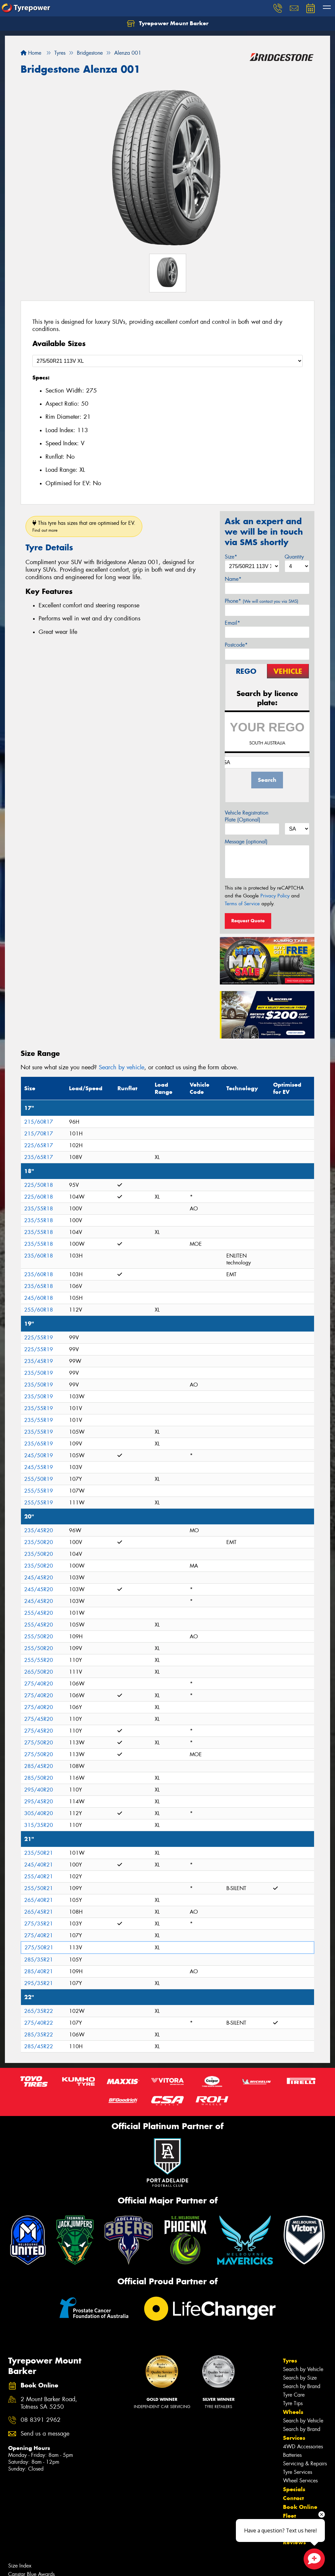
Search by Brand (301, 2386)
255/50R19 (38, 1479)
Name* (233, 579)
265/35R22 (38, 2011)
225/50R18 (38, 1185)
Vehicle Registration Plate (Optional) (246, 816)
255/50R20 (38, 1636)
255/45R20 (38, 1613)
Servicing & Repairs (305, 2463)
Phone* (261, 601)
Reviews (294, 2542)
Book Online (300, 2507)
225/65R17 (38, 1145)
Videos (292, 2533)
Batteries (292, 2455)
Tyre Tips (293, 2403)
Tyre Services (297, 2472)
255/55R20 (38, 1660)
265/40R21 (38, 1900)
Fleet (289, 2515)
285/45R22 (38, 2046)
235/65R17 (38, 1157)
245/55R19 (38, 1467)
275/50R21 (39, 1947)
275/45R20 (38, 1719)
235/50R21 (38, 1852)
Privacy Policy (275, 895)
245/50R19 (38, 1455)
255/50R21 (38, 1888)
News (291, 2524)
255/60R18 (38, 1309)
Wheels (293, 2412)
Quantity (294, 556)
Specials (294, 2489)
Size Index (19, 2565)
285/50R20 (38, 1778)
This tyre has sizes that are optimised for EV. (83, 526)
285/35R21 (38, 1959)
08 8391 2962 (41, 2420)
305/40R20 (38, 1813)
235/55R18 (38, 1208)
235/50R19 (38, 1373)
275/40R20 (38, 1683)
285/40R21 (38, 1971)
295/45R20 (38, 1801)
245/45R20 (38, 1577)
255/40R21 (38, 1876)
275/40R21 (38, 1935)
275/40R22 (38, 2022)
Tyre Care (294, 2394)
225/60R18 (38, 1196)
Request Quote (248, 921)
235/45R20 (38, 1530)
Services (294, 2437)
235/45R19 (38, 1361)
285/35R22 (38, 2034)
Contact (293, 2498)
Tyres (290, 2360)
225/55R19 (38, 1337)
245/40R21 (38, 1864)
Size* (231, 556)
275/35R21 (38, 1923)
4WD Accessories (303, 2446)
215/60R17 (38, 1121)
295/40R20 (38, 1789)
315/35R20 (38, 1825)
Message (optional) (246, 841)
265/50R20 (38, 1671)
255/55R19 (38, 1490)
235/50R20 (38, 1542)
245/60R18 (38, 1298)
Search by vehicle (121, 1067)
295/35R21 (38, 1983)
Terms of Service (242, 903)
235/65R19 (38, 1443)
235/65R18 (38, 1286)
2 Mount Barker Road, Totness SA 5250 (49, 2403)
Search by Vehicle (303, 2369)
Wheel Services (300, 2480)
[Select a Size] (167, 361)
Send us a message (45, 2434)
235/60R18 (38, 1255)
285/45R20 (38, 1766)
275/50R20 (38, 1742)
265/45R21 (38, 1911)
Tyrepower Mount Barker (167, 24)
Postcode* (236, 644)
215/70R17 (38, 1133)
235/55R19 (38, 1408)
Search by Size (300, 2377)
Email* (232, 622)
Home (31, 52)
